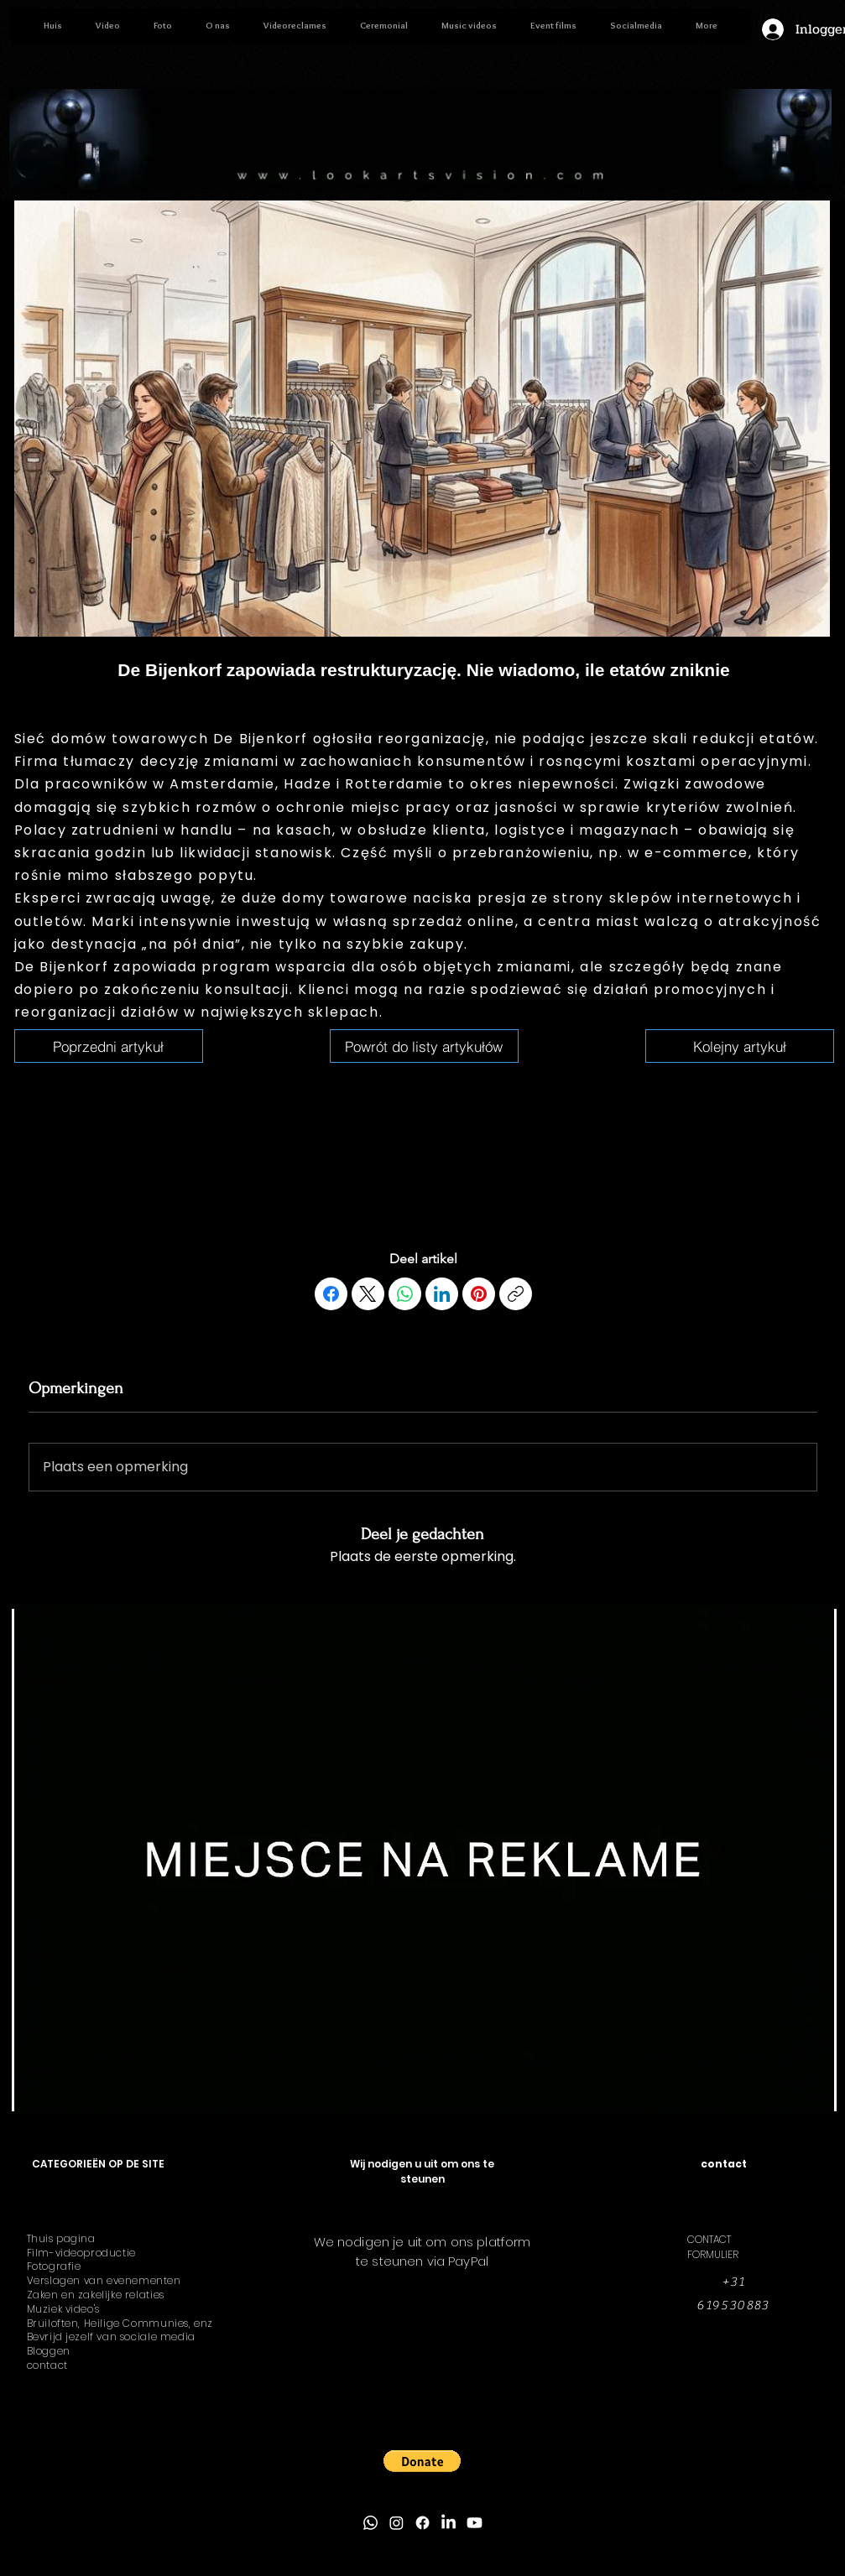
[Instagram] (396, 2523)
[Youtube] (474, 2523)
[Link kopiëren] (515, 1294)
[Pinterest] (478, 1294)
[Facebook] (331, 1294)
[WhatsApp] (405, 1294)
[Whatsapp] (370, 2523)
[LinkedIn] (441, 1294)
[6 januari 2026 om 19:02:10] (108, 1046)
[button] (422, 2461)
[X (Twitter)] (368, 1294)
